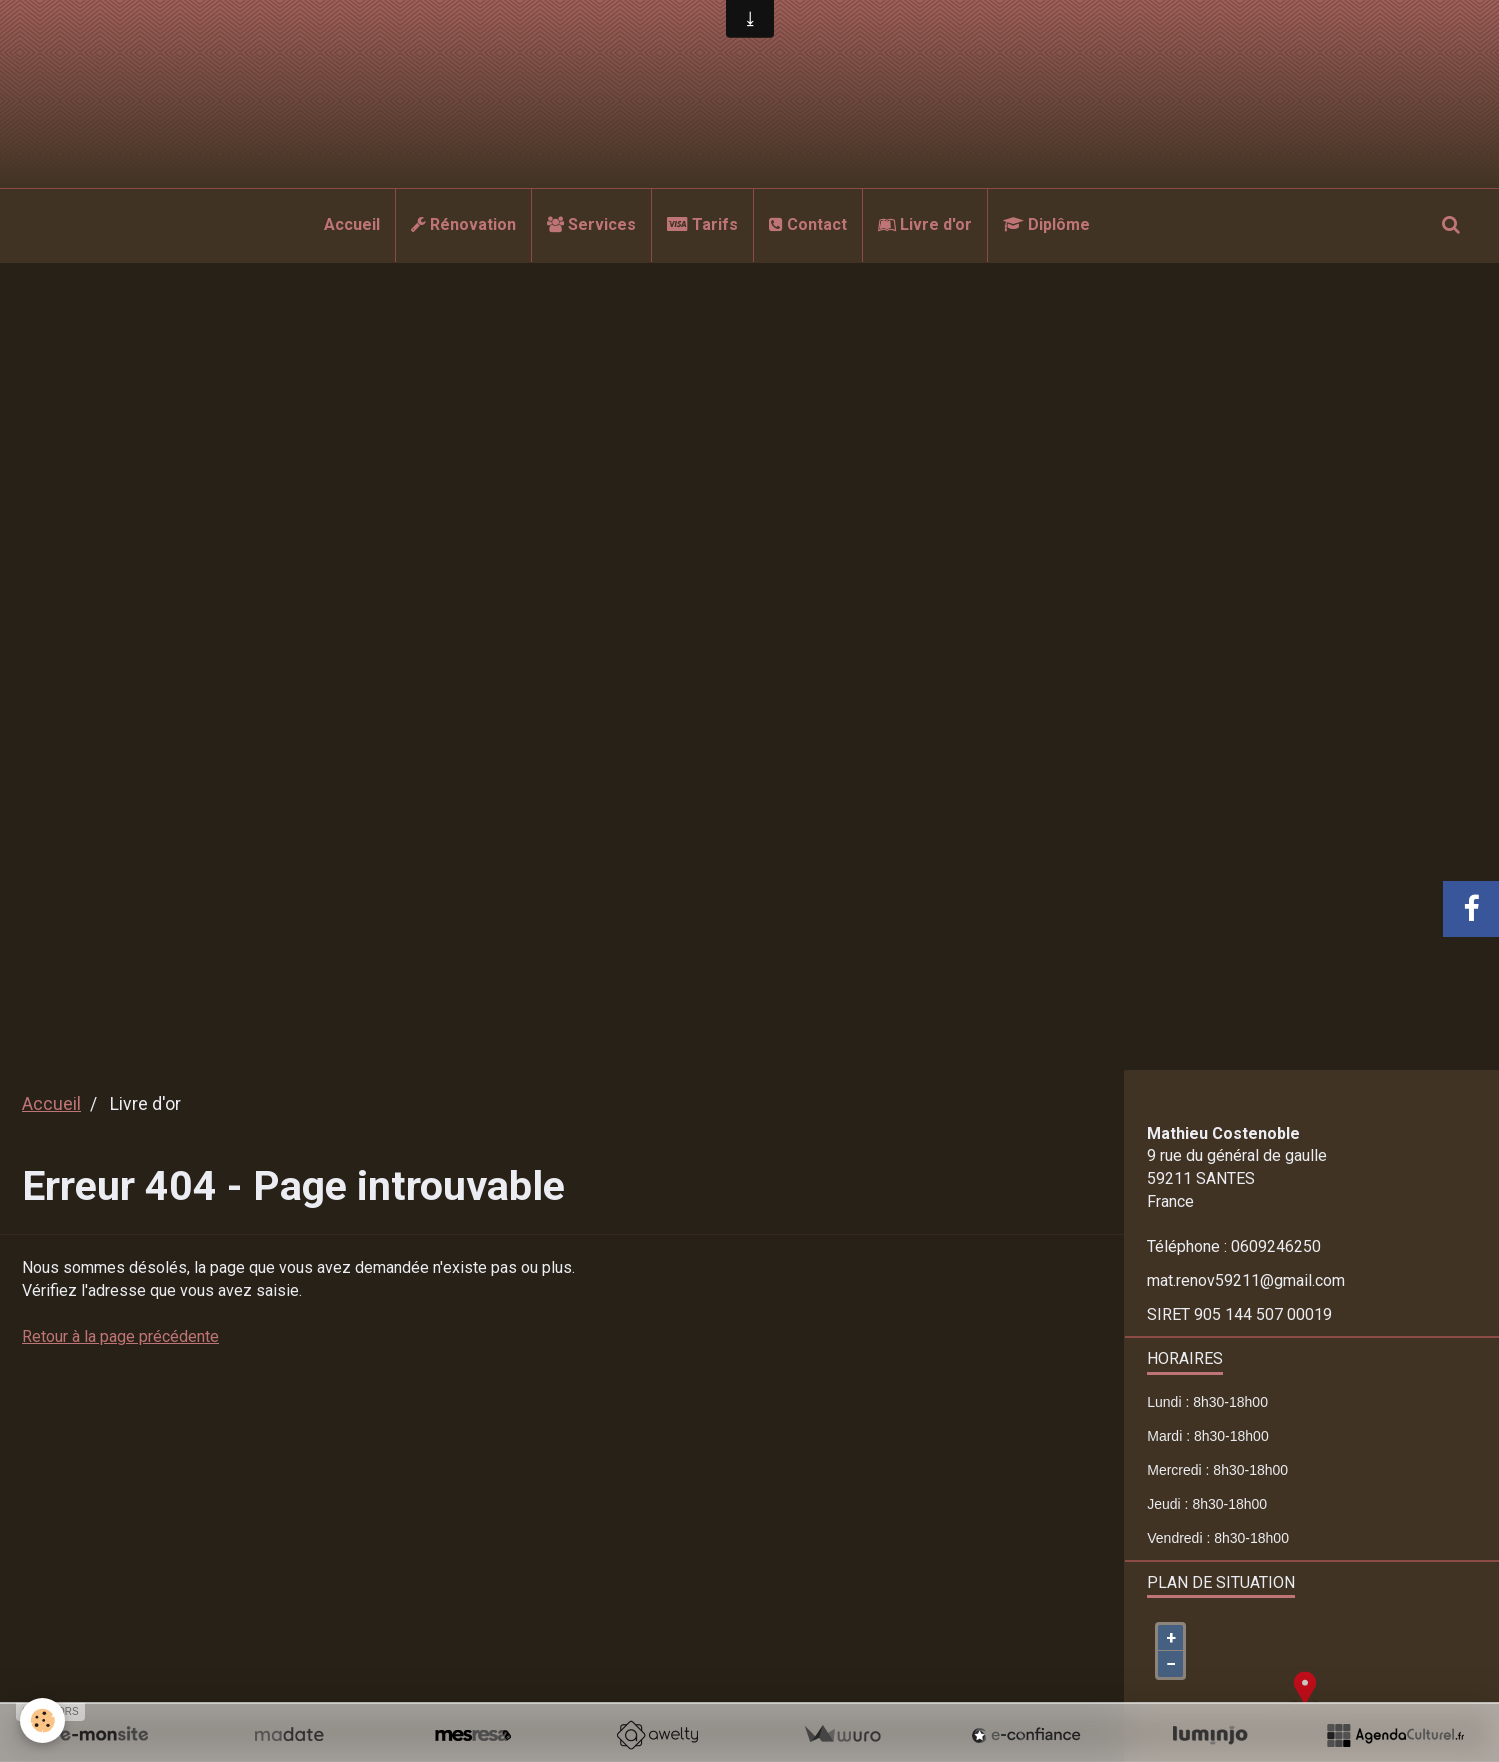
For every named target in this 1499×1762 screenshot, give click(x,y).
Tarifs (702, 224)
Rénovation (463, 224)
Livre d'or (925, 224)
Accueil (352, 224)
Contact (808, 224)
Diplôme (1046, 224)
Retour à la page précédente (120, 1336)
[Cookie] (42, 1720)
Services (591, 224)
